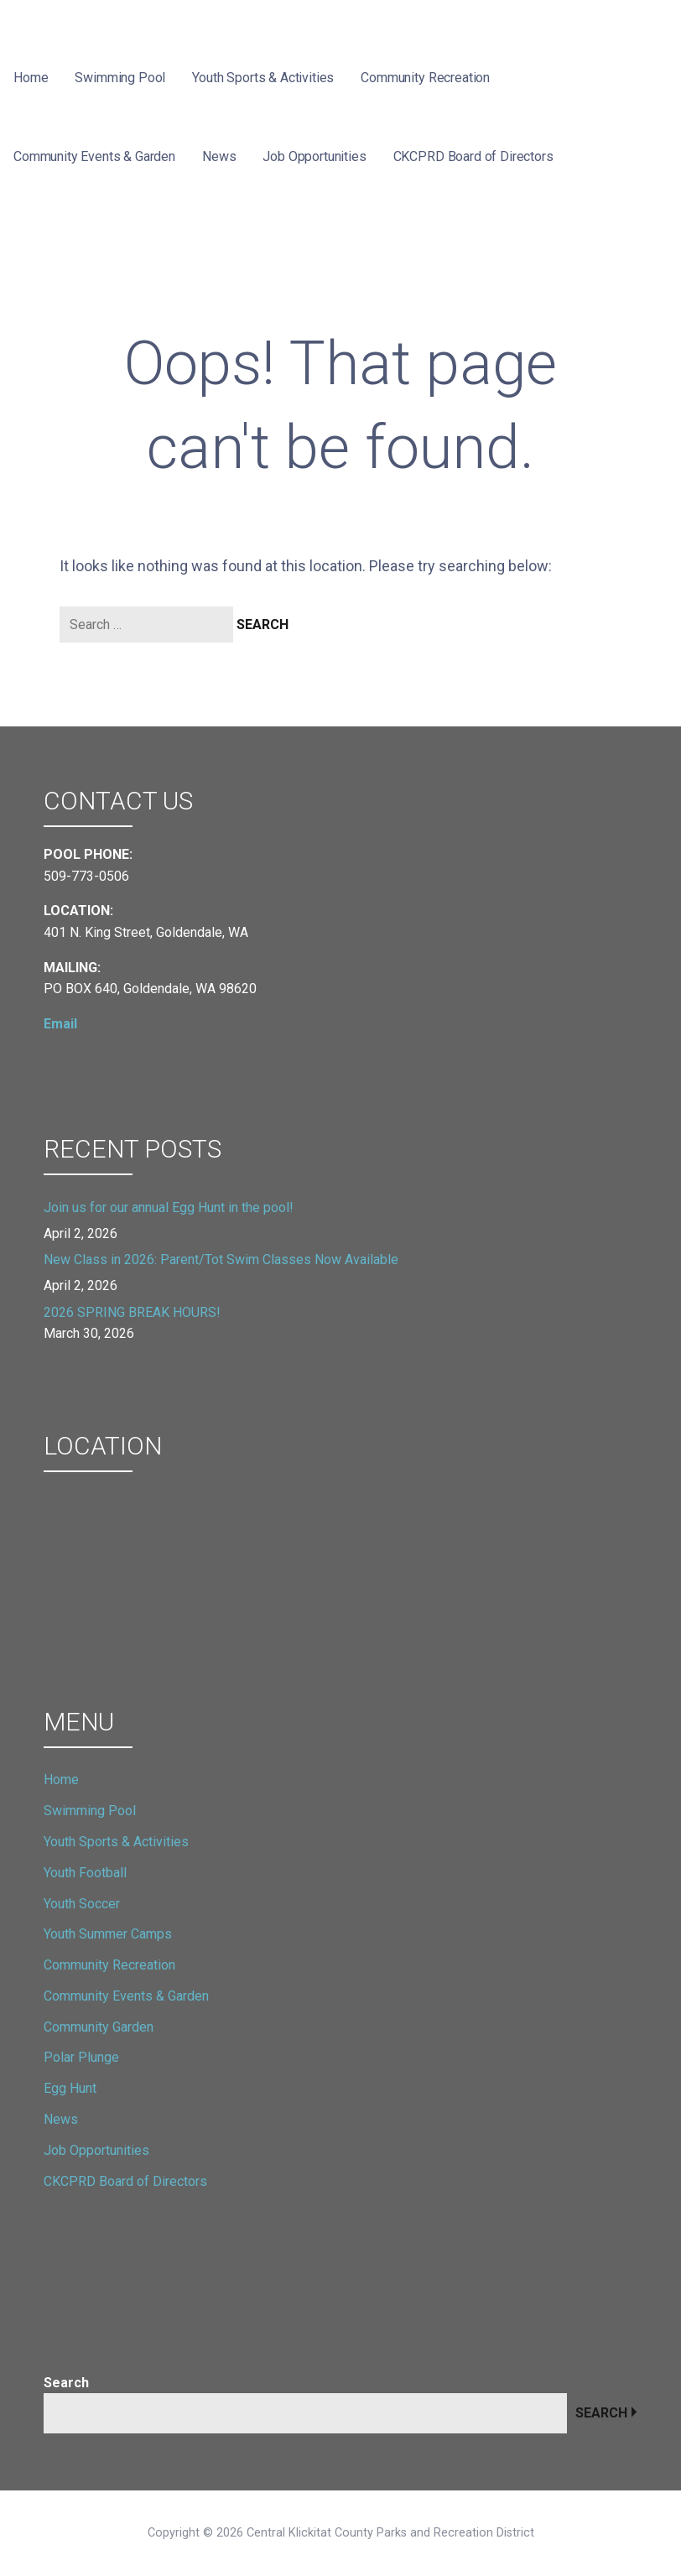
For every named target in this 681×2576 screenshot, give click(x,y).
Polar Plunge (81, 2057)
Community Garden (98, 2027)
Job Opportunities (314, 156)
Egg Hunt (70, 2088)
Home (30, 78)
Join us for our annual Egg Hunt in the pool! (169, 1207)
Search (66, 2383)
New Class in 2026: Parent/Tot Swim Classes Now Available (221, 1259)
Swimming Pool (120, 78)
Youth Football (85, 1873)
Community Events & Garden (94, 156)
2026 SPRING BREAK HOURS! (132, 1312)
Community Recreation (425, 78)
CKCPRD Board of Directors (473, 156)
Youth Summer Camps (108, 1934)
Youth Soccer (82, 1904)
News (219, 156)
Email (60, 1024)
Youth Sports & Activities (263, 78)
